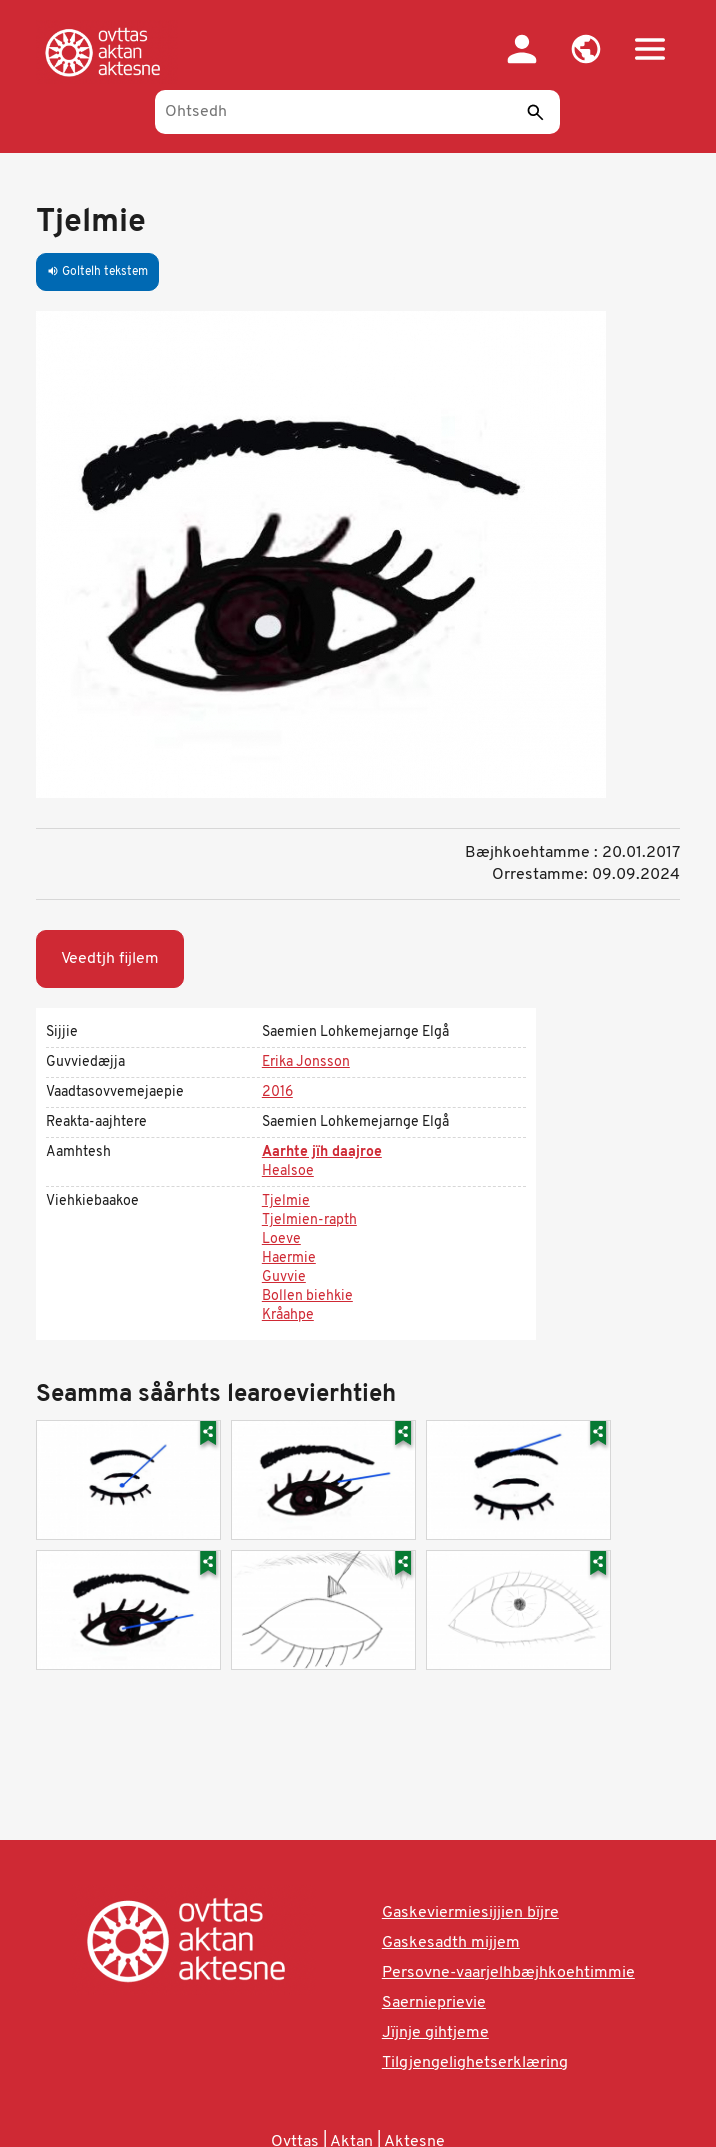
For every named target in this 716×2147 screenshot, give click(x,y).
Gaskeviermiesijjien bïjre (470, 1913)
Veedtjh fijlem (110, 959)
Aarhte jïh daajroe (322, 1152)
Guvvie (284, 1277)
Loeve (281, 1239)
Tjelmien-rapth (309, 1220)
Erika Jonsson (306, 1062)
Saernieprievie (434, 2003)
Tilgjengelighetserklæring (475, 2063)
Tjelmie (286, 1201)
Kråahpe (288, 1315)
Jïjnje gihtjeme (435, 2033)
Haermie (289, 1258)
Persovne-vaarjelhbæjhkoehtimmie (508, 1973)
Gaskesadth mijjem (451, 1943)
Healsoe (288, 1171)
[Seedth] (535, 112)
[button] (586, 49)
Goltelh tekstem (97, 272)
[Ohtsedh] (357, 112)
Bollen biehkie (307, 1296)
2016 (277, 1092)
